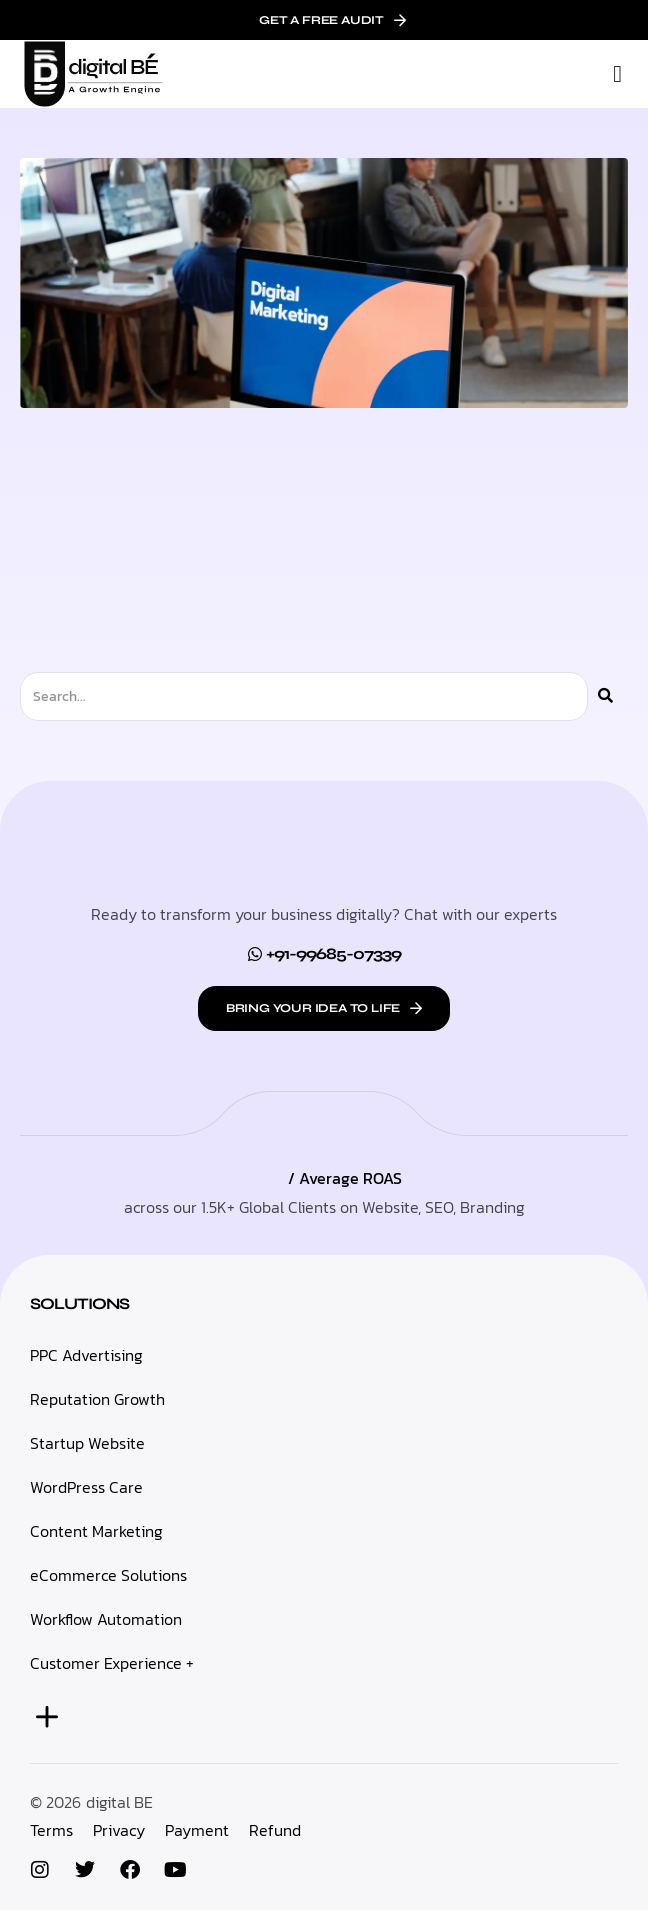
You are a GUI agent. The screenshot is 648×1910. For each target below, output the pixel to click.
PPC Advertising (86, 1355)
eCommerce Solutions (108, 1575)
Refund (275, 1830)
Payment (197, 1830)
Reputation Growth (97, 1399)
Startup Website (87, 1443)
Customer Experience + (112, 1663)
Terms (51, 1830)
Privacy (119, 1830)
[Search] (605, 696)
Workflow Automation (106, 1619)
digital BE (119, 1802)
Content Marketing (96, 1531)
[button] (617, 74)
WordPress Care (86, 1487)
